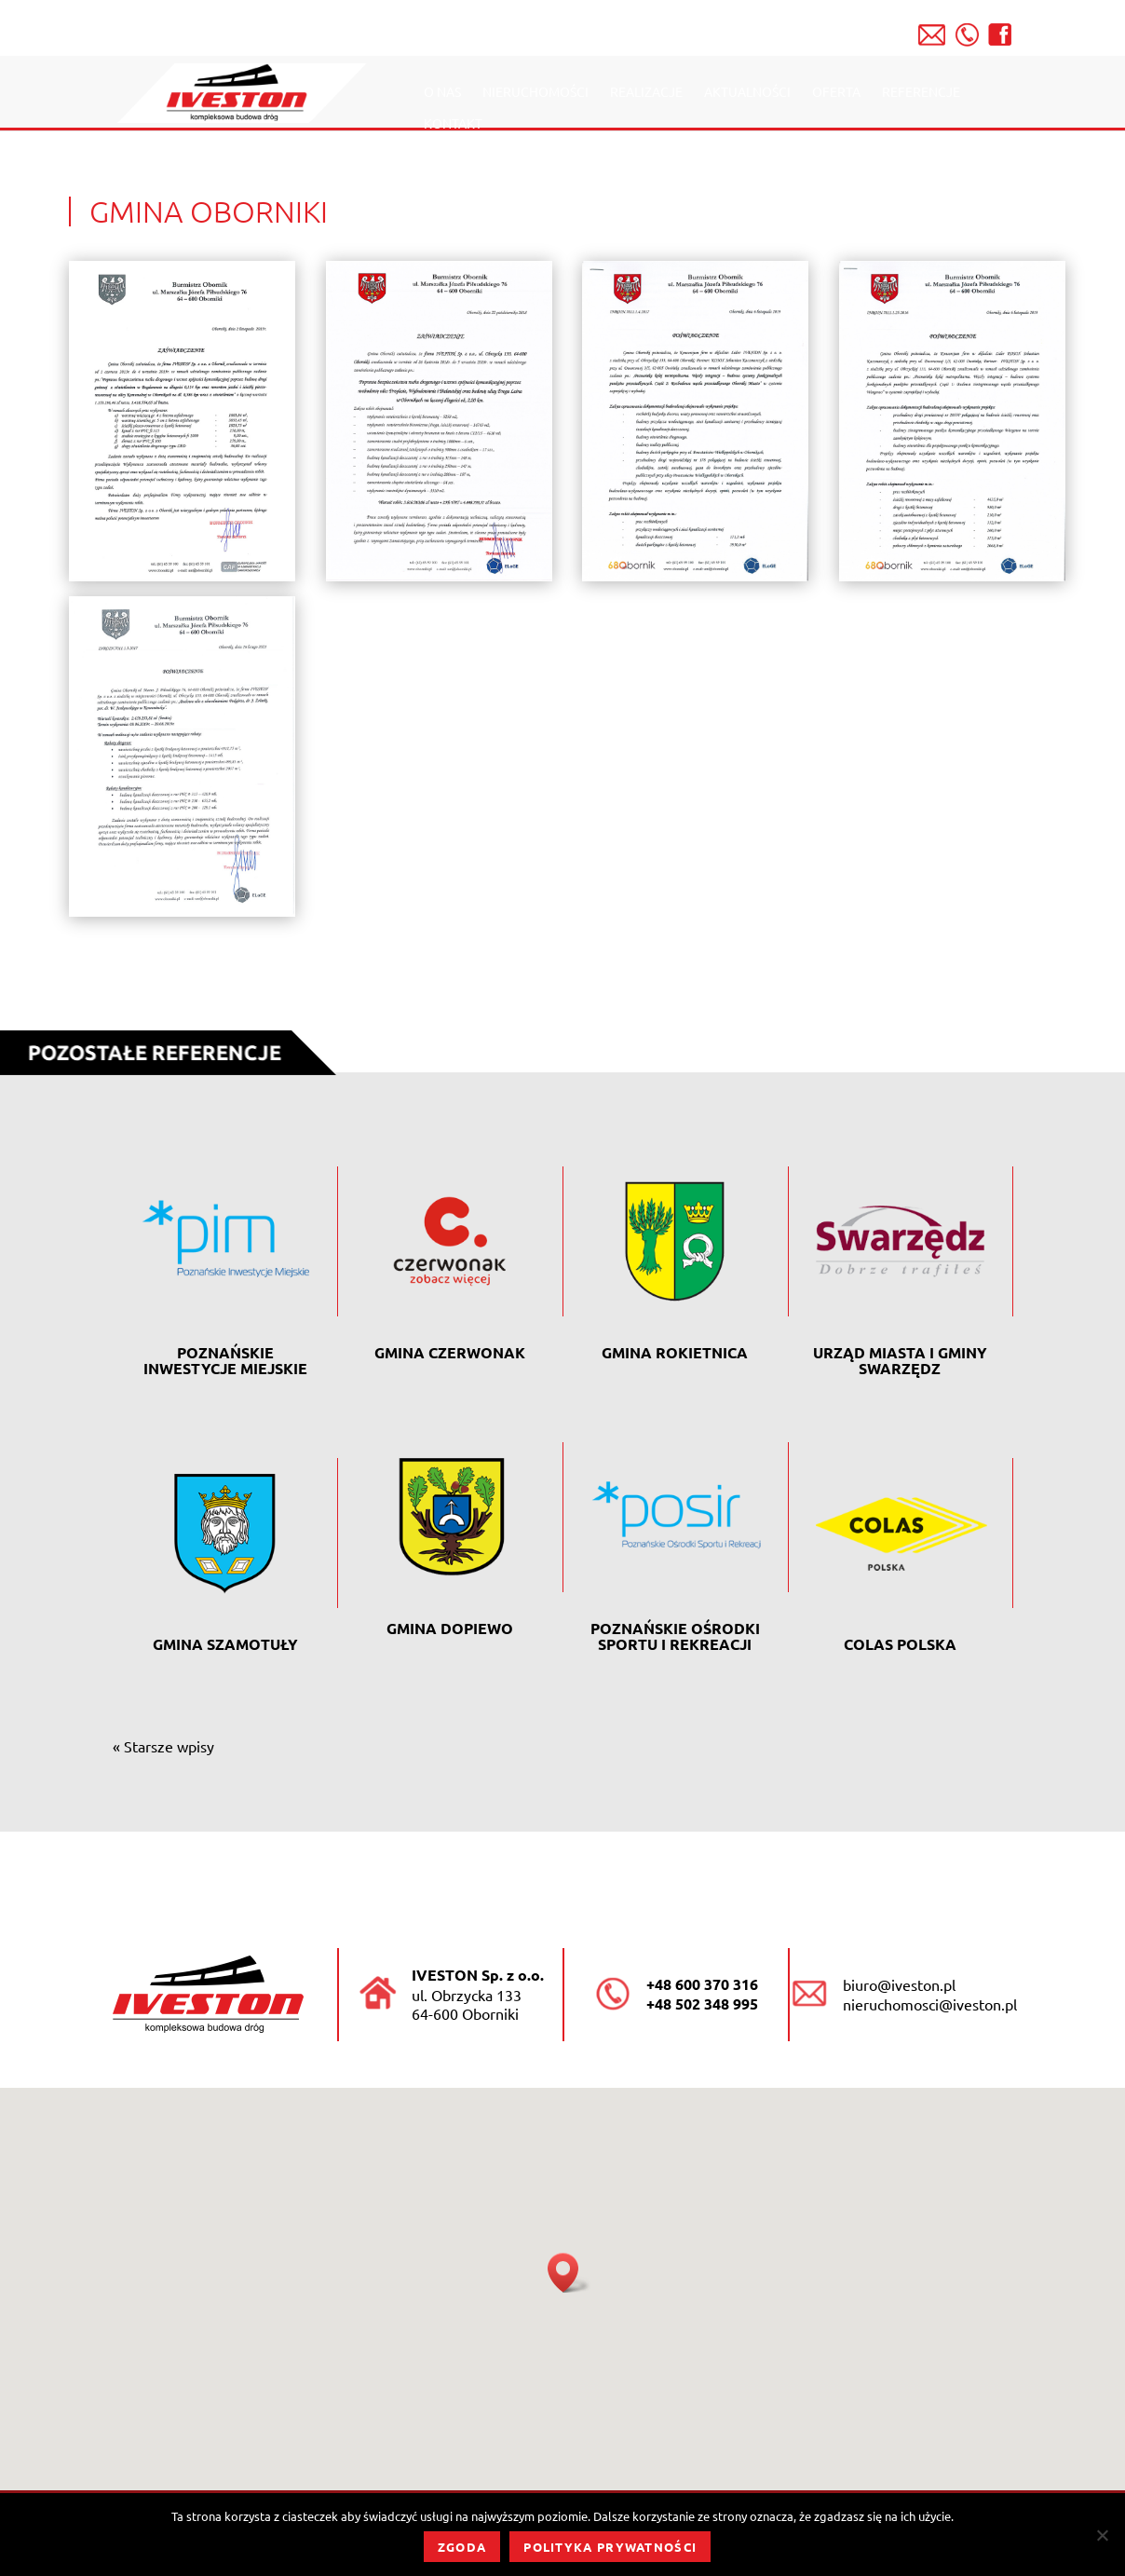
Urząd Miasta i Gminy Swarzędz (900, 1360)
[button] (569, 2273)
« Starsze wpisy (163, 1746)
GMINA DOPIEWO (449, 1628)
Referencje (921, 92)
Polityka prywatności (610, 2547)
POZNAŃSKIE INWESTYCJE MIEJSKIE (225, 1360)
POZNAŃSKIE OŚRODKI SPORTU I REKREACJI (675, 1636)
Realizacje (646, 92)
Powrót (1014, 1037)
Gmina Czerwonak (449, 1352)
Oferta (836, 92)
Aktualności (747, 92)
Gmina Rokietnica (675, 1352)
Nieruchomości (535, 92)
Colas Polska (900, 1644)
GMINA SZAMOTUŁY (225, 1644)
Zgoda (462, 2547)
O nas (442, 92)
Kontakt (453, 123)
